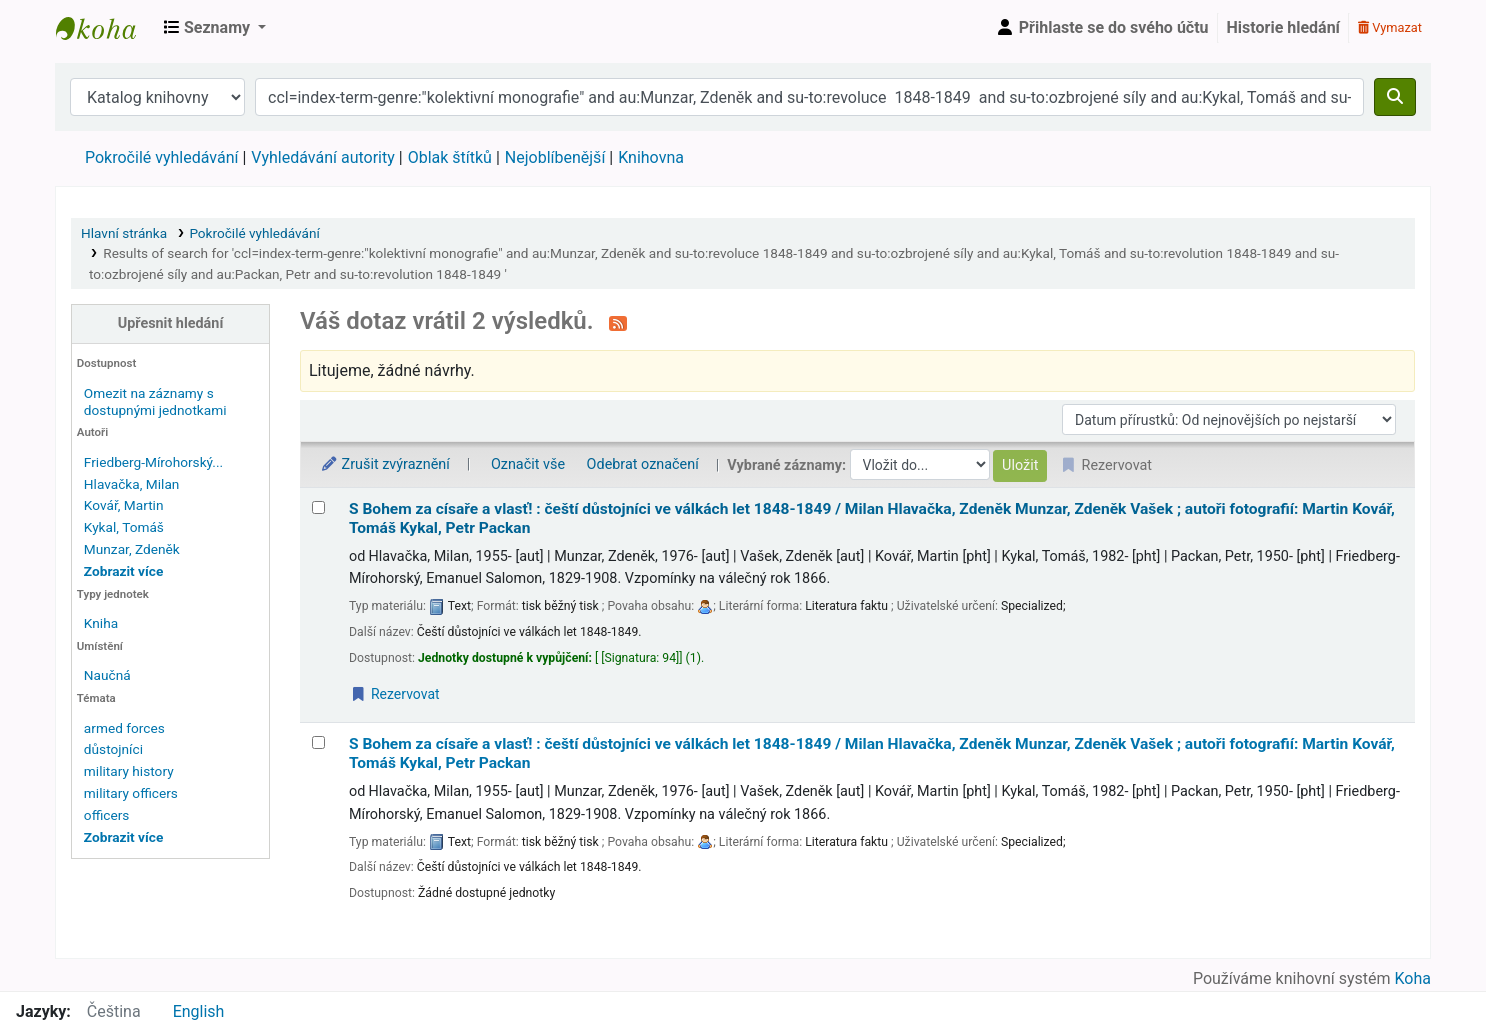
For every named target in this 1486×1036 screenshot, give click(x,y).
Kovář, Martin (124, 505)
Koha (1413, 978)
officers (107, 815)
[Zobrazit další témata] (123, 837)
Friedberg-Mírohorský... (153, 462)
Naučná (107, 675)
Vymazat (1390, 27)
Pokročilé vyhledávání (161, 157)
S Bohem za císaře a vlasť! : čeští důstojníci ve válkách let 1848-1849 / (872, 518)
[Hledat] (1395, 97)
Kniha (101, 623)
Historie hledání (1283, 27)
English (199, 1011)
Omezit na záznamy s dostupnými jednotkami (155, 401)
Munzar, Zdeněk (132, 549)
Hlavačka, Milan (132, 484)
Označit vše (528, 464)
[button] (215, 28)
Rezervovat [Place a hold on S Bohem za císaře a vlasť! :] (395, 694)
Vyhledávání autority (322, 157)
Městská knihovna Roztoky (106, 28)
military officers (131, 793)
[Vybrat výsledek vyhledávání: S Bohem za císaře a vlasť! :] (318, 507)
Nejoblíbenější (555, 157)
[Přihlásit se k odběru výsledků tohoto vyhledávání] (618, 323)
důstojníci (113, 749)
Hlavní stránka (124, 233)
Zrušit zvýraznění (385, 464)
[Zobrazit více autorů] (123, 571)
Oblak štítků (450, 157)
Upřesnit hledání (171, 323)
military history (129, 771)
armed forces (124, 728)
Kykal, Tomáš (124, 527)
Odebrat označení (643, 464)
